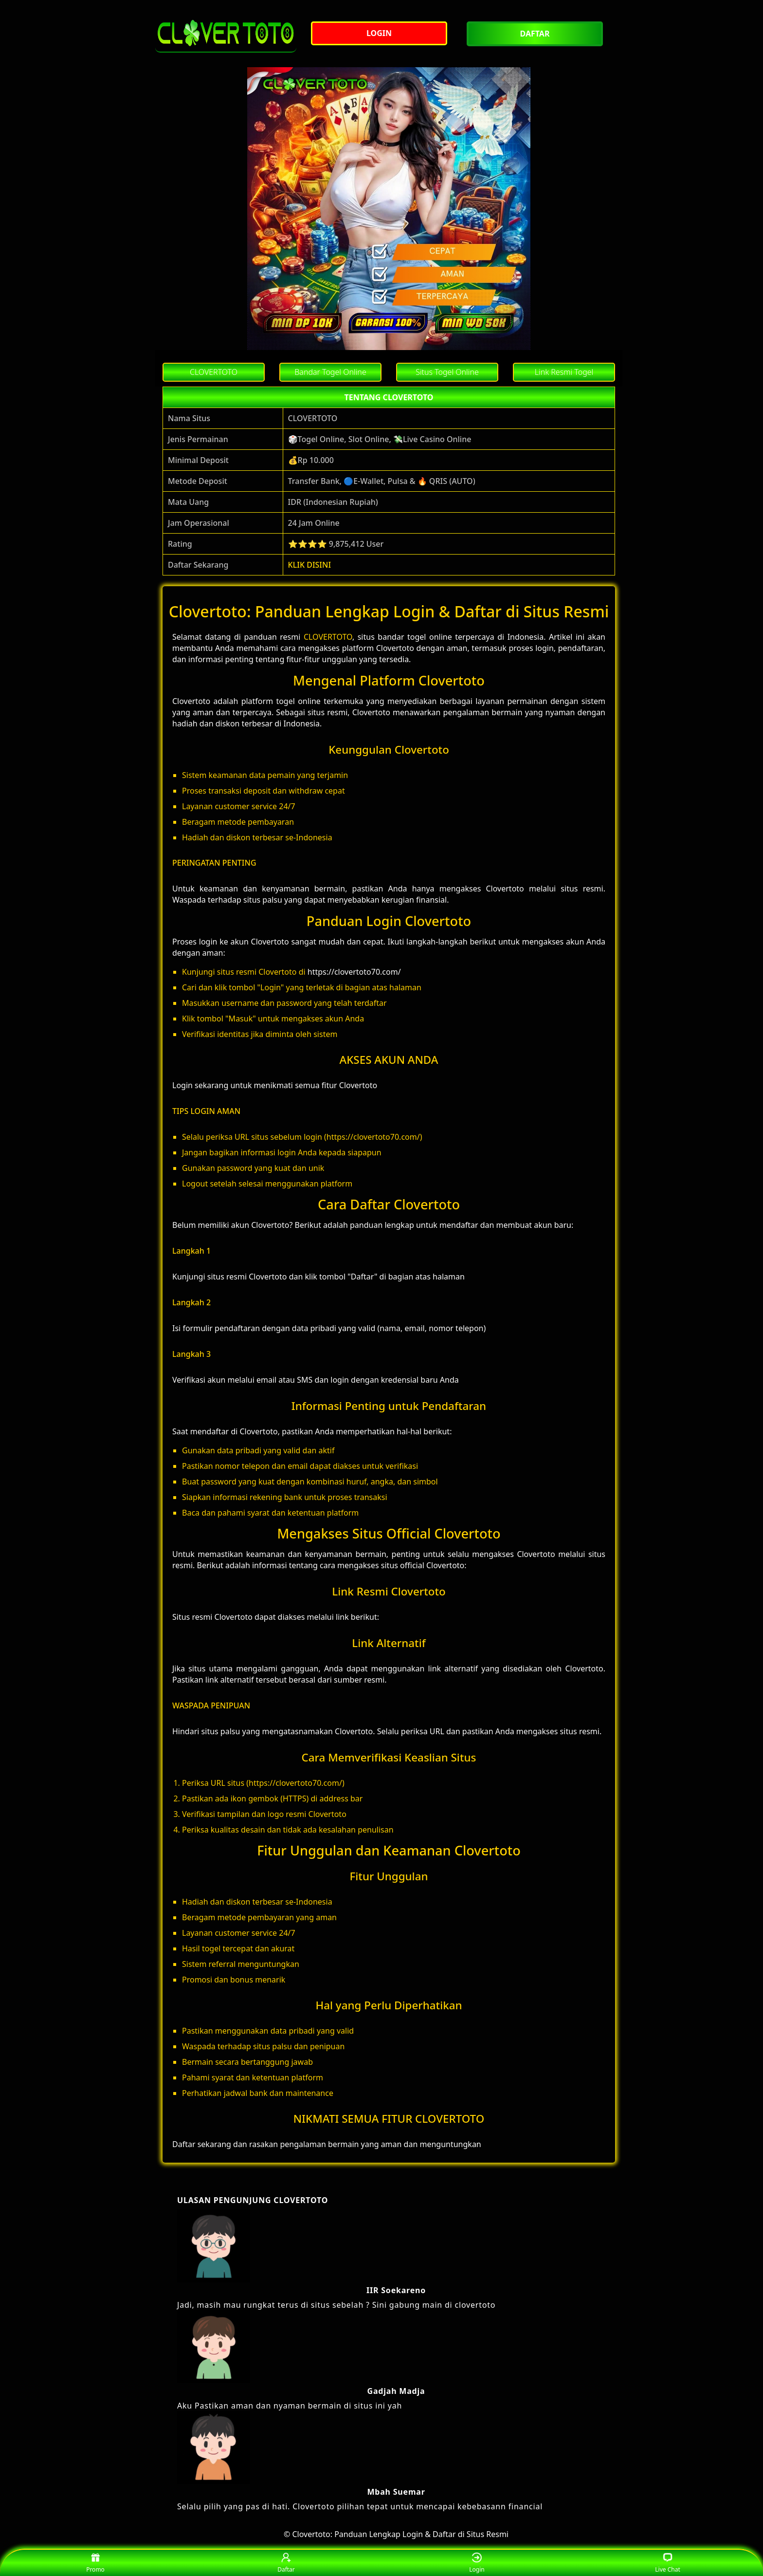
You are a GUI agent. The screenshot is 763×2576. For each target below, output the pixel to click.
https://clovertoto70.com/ (354, 971)
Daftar (286, 2563)
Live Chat (667, 2563)
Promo (95, 2563)
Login (476, 2563)
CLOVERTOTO (328, 636)
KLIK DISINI (309, 564)
